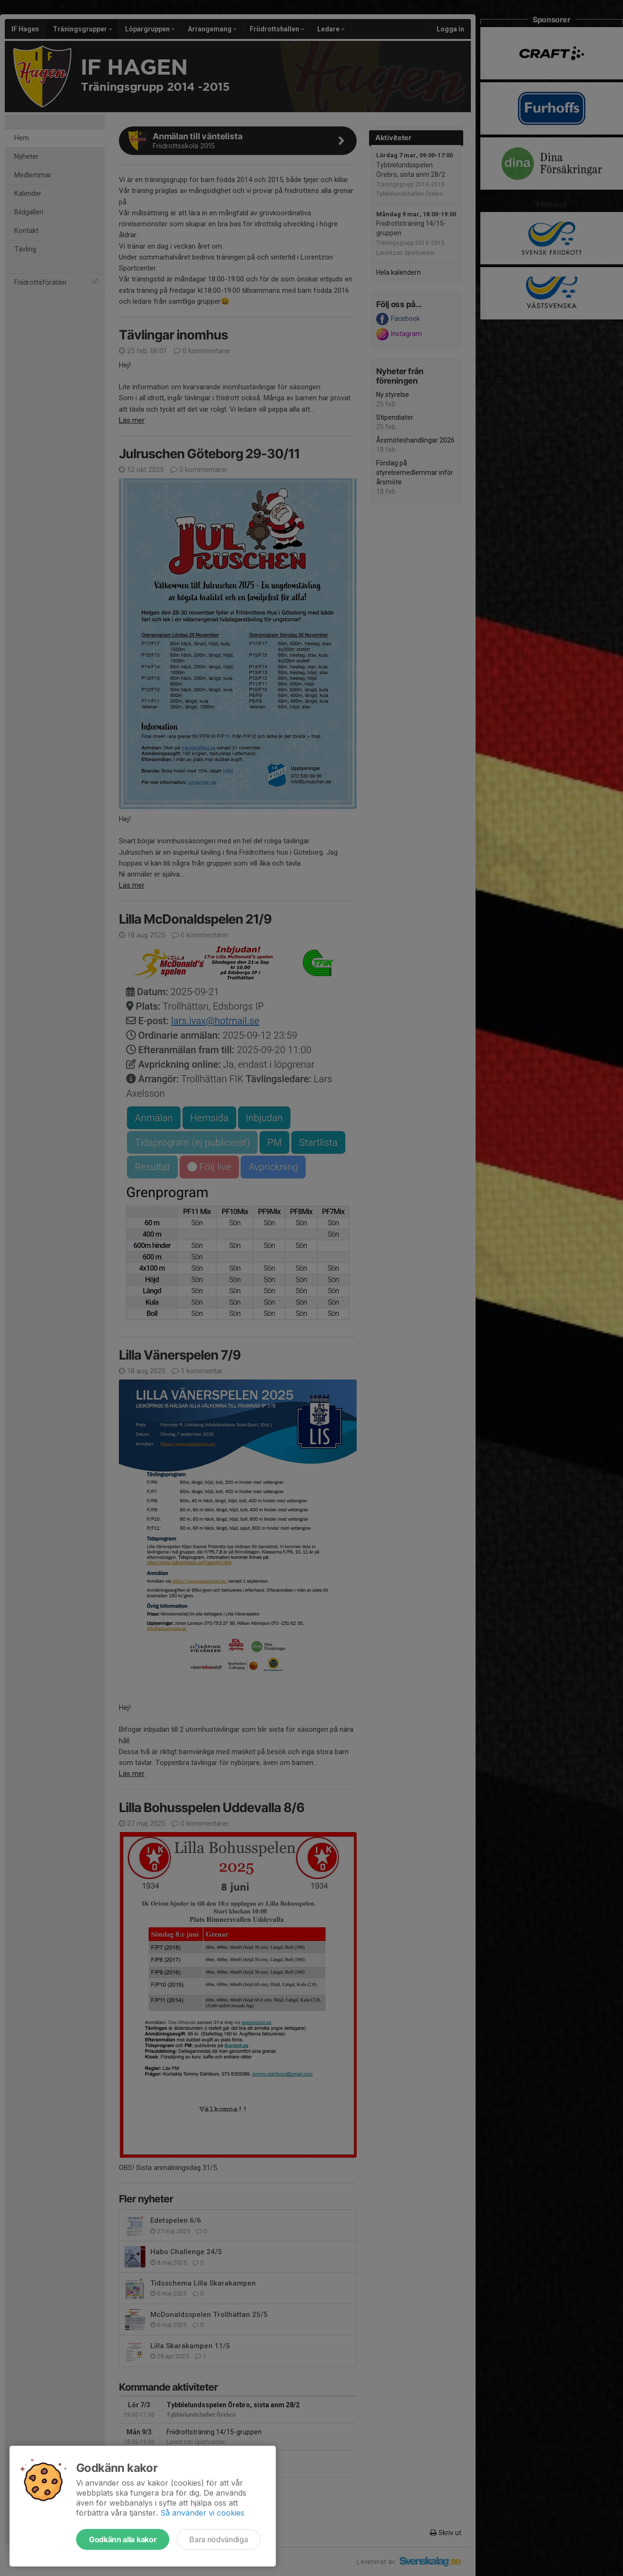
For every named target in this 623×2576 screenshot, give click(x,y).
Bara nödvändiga (218, 2539)
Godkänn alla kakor (122, 2539)
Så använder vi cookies (202, 2513)
